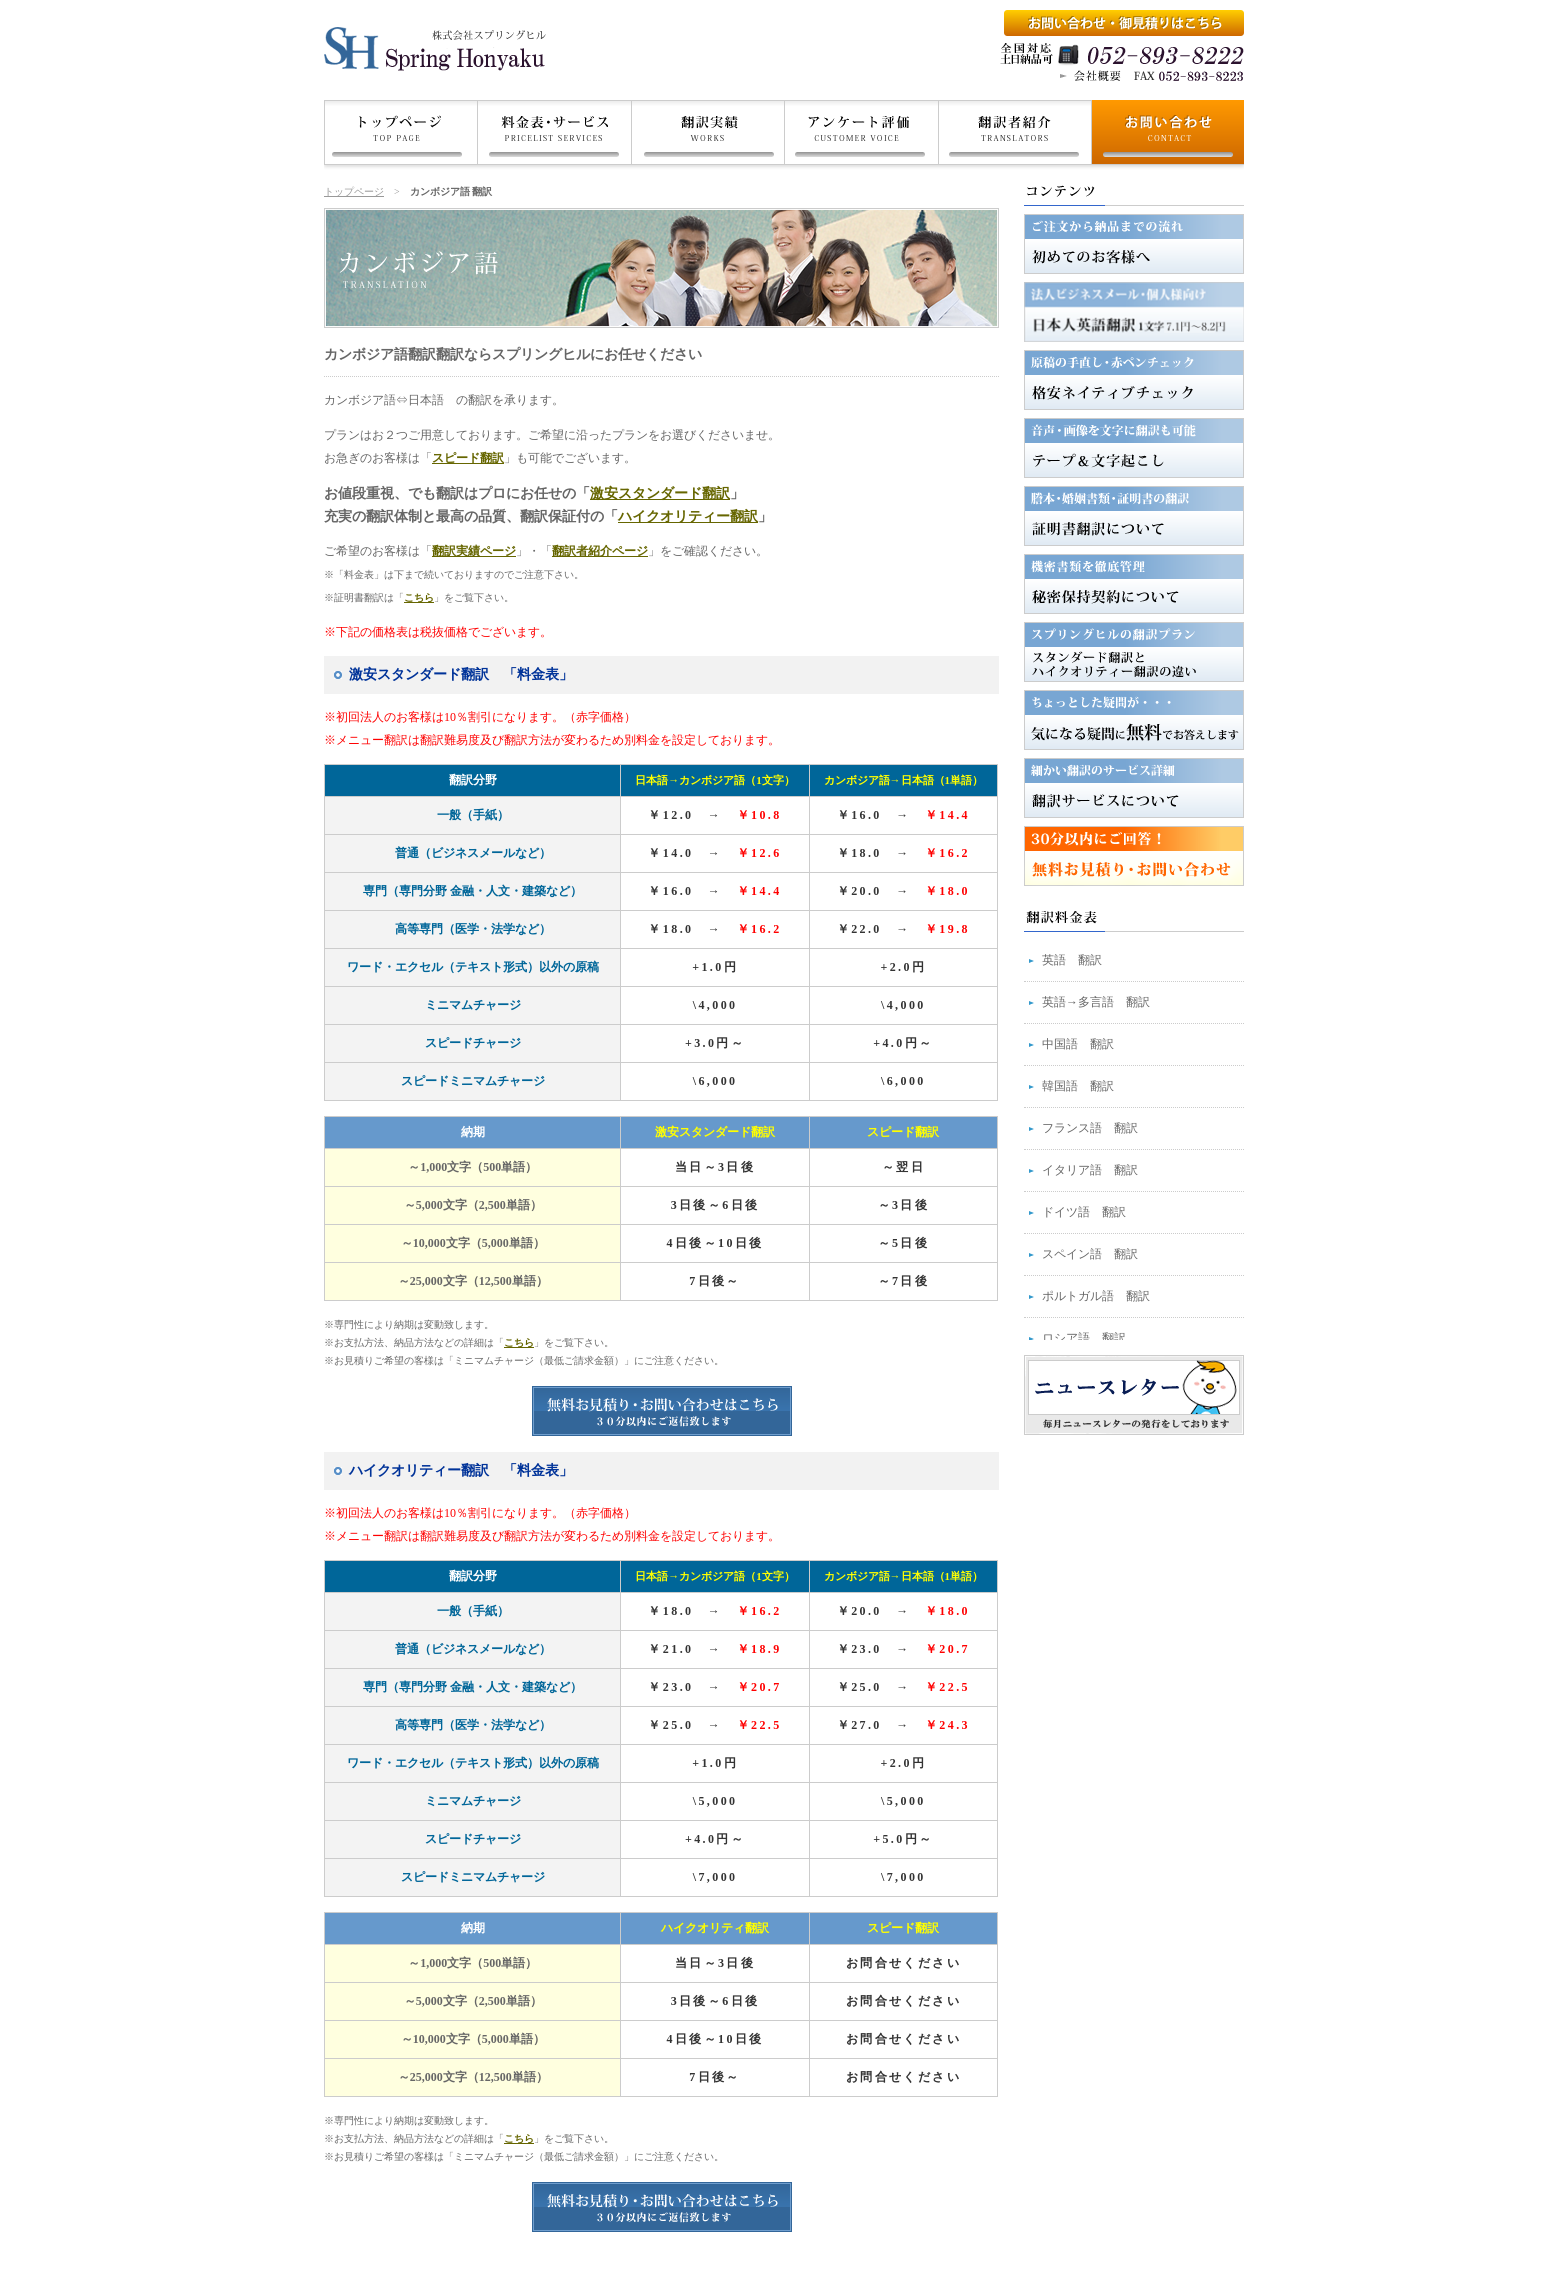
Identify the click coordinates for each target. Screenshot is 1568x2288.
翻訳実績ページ (474, 551)
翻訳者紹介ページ (600, 551)
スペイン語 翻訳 (1090, 1254)
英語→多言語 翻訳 (1096, 1002)
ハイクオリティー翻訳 (688, 516)
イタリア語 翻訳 (1090, 1170)
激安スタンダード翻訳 (660, 493)
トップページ (354, 191)
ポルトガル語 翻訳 (1096, 1296)
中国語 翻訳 (1078, 1044)
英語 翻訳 (1072, 960)
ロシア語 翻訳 (1084, 1338)
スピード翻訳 (468, 458)
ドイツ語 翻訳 (1084, 1212)
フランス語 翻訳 (1090, 1128)
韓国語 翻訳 (1078, 1086)
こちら (419, 597)
